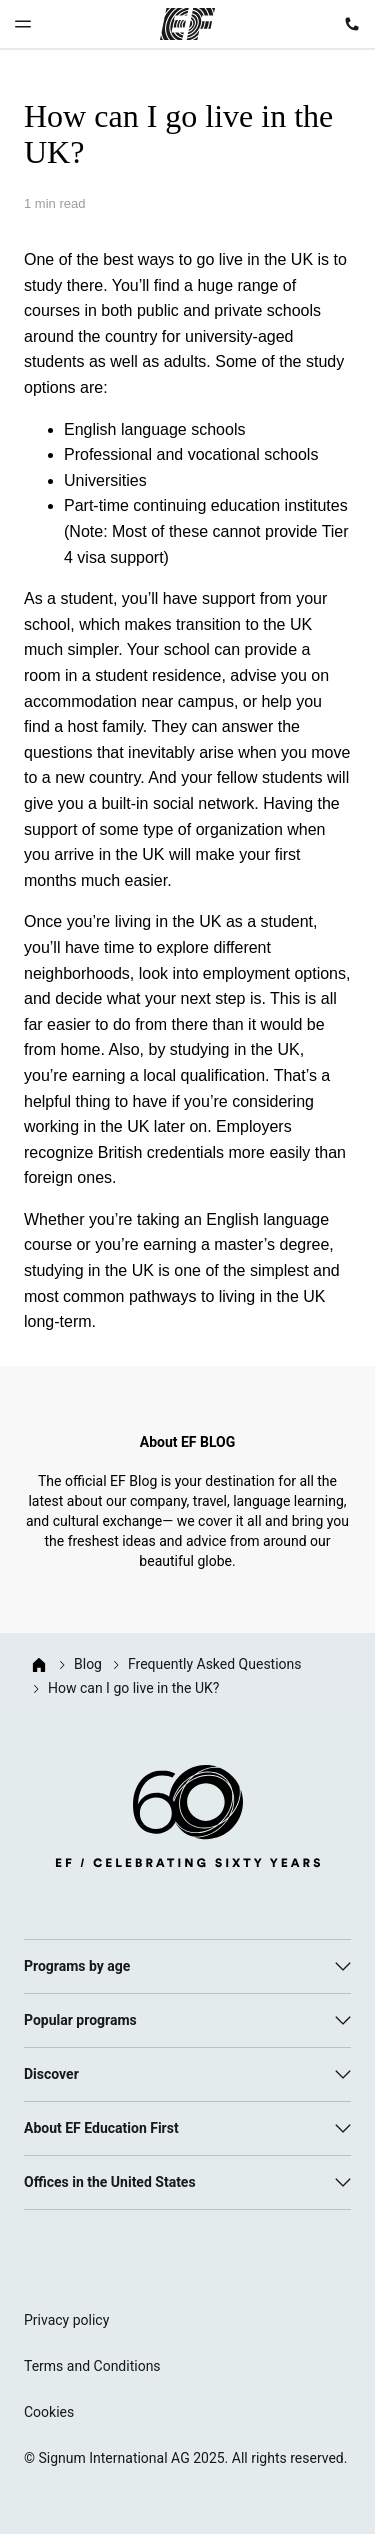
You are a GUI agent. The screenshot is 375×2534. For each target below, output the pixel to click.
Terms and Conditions (92, 2366)
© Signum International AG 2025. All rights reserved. (185, 2458)
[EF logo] (188, 1820)
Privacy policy (66, 2320)
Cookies (49, 2412)
